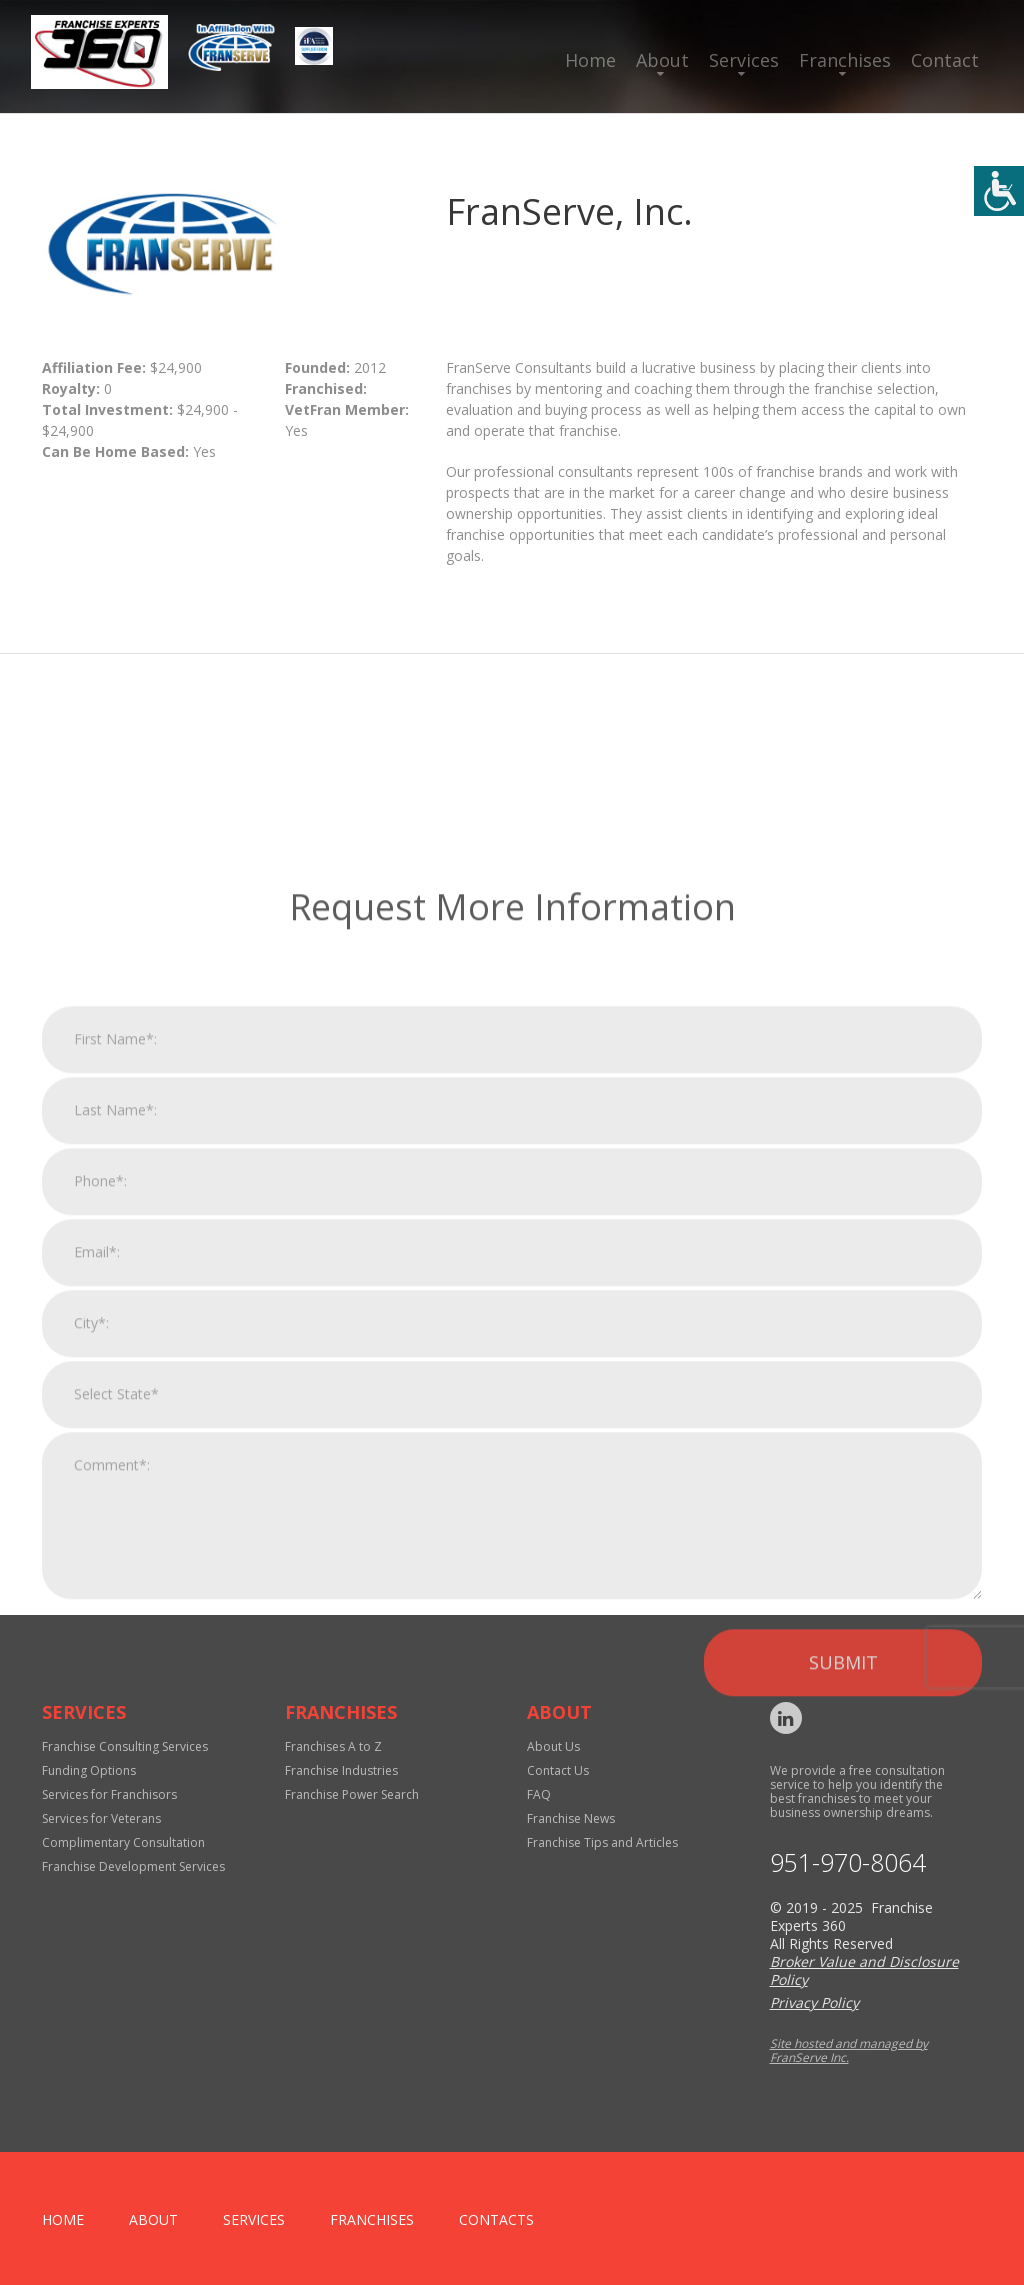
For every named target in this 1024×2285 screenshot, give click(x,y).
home (63, 2219)
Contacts (496, 2219)
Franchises (845, 60)
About (662, 60)
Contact (945, 60)
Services (744, 60)
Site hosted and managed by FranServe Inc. (849, 2050)
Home (590, 60)
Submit (843, 1925)
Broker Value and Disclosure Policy (864, 1970)
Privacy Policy (814, 2002)
